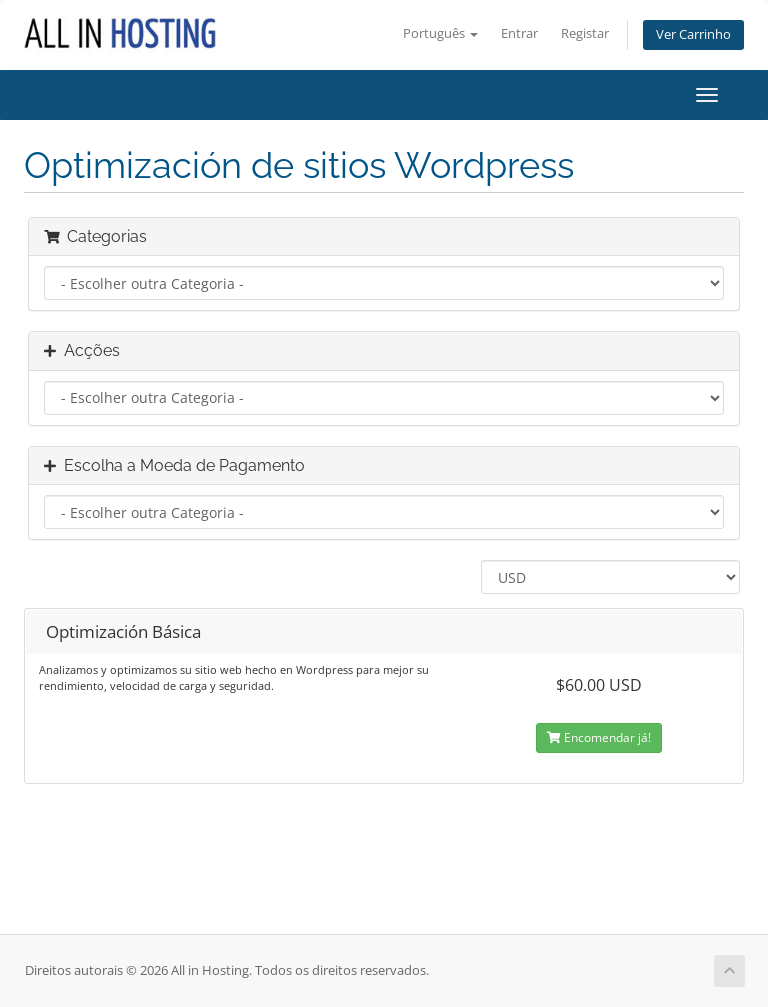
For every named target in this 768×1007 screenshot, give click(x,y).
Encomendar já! (599, 737)
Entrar (519, 33)
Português (440, 33)
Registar (585, 33)
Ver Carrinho (693, 34)
